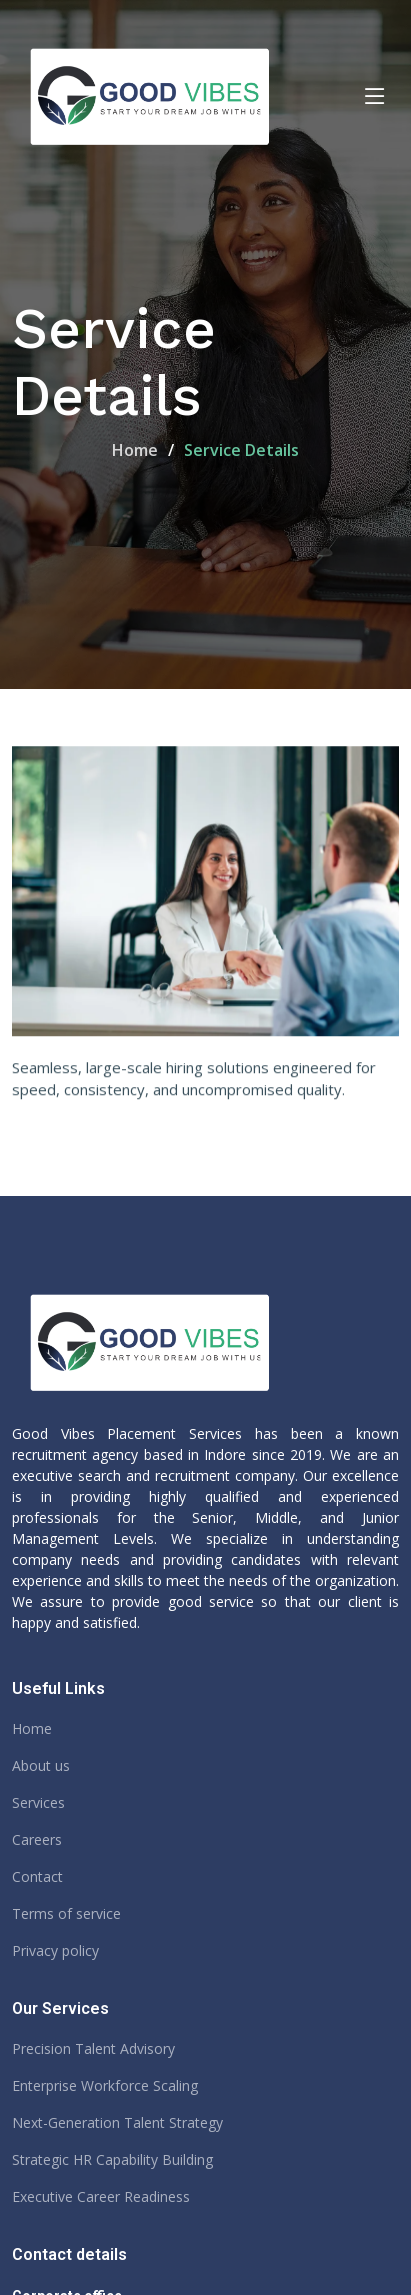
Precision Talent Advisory (93, 2049)
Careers (37, 1840)
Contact (37, 1877)
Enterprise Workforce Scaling (105, 2086)
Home (135, 450)
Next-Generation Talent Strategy (117, 2123)
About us (41, 1766)
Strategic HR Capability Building (112, 2160)
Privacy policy (55, 1951)
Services (38, 1803)
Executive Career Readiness (101, 2197)
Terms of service (66, 1914)
